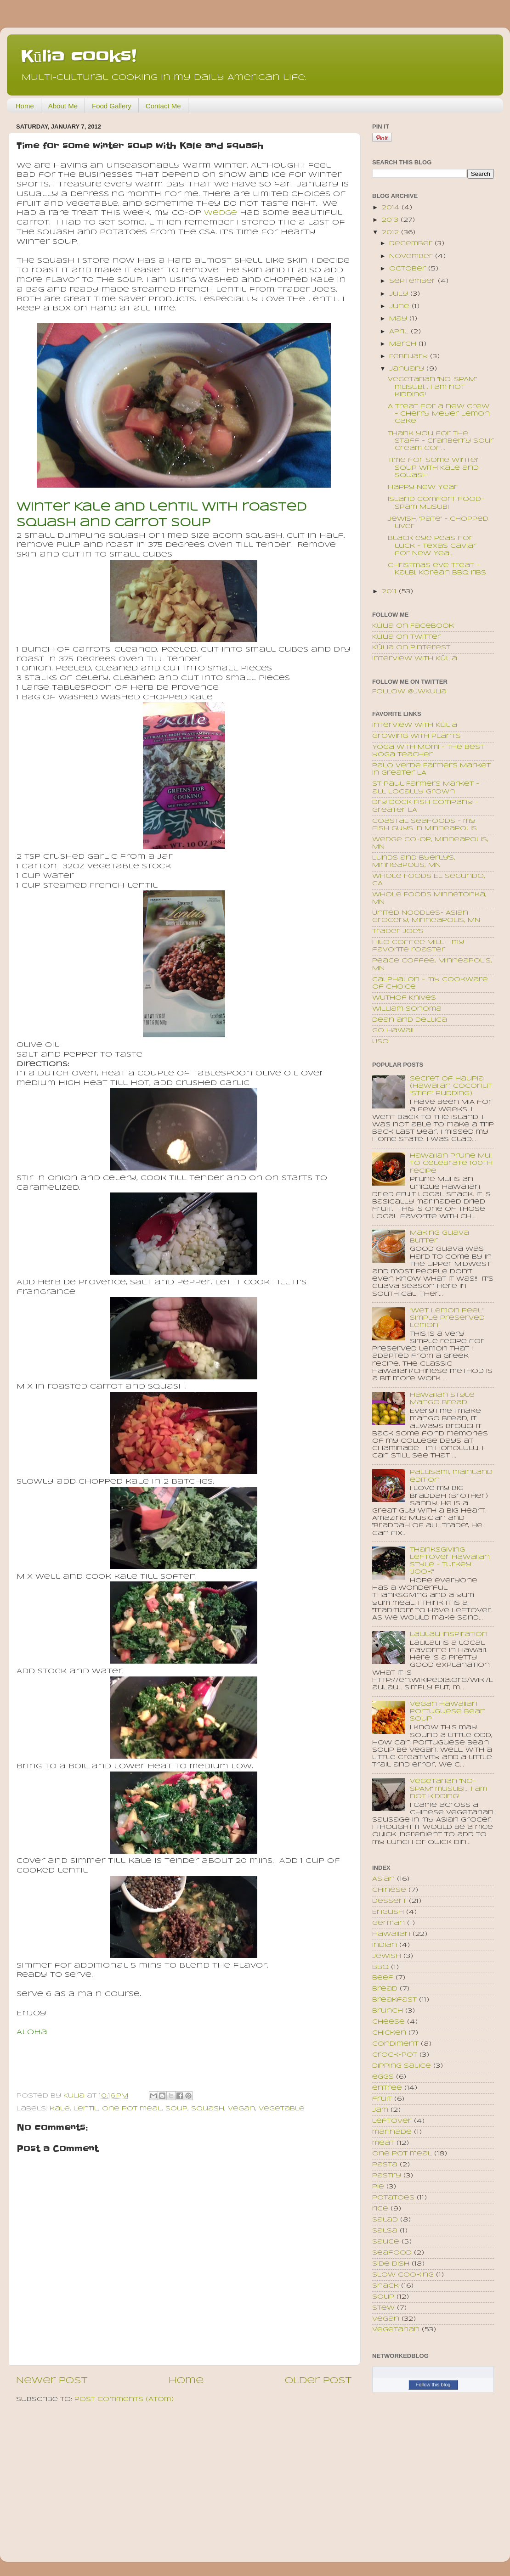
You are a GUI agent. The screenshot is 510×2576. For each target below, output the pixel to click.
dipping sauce (401, 2066)
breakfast (394, 2000)
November (412, 256)
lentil (86, 2109)
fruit (382, 2099)
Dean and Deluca (409, 1020)
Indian (384, 1945)
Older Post (318, 2381)
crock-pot (394, 2055)
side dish (390, 2264)
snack (385, 2286)
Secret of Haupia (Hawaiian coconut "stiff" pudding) (451, 1086)
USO (380, 1042)
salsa (384, 2231)
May (399, 319)
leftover (392, 2121)
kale (60, 2109)
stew (383, 2308)
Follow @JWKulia (409, 692)
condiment (395, 2044)
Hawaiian (391, 1934)
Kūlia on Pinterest (411, 648)
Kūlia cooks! (78, 56)
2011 (390, 592)
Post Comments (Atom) (124, 2399)
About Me (63, 106)
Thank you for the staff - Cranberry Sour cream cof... (441, 441)
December (412, 244)
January (407, 369)
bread (384, 1989)
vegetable (282, 2109)
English (388, 1912)
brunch (387, 2011)
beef (382, 1978)
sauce (385, 2242)
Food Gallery (111, 106)
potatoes (393, 2198)
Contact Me (163, 106)
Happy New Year (423, 487)
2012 (391, 233)
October (408, 269)
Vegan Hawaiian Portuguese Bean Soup (448, 1711)
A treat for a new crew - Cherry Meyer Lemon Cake (439, 414)
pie (378, 2187)
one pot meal (132, 2109)
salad (385, 2220)
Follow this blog (433, 2384)
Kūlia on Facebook (413, 626)
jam (380, 2110)
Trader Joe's (398, 931)
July (399, 294)
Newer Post (51, 2381)
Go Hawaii (393, 1031)
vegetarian (395, 2330)
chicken (389, 2033)
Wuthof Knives (404, 998)
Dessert (389, 1901)
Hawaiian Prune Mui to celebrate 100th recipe (451, 1163)
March (404, 344)
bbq (380, 1967)
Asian (383, 1879)
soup (176, 2109)
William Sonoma (407, 1009)
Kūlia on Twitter (406, 637)
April (400, 332)
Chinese (389, 1890)
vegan (241, 2109)
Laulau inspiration (448, 1634)
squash (207, 2109)
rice (380, 2209)
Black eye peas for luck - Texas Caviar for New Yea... (432, 545)
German (388, 1923)
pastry (386, 2176)
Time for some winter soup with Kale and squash (434, 467)
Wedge (220, 213)
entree (387, 2088)
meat (383, 2143)
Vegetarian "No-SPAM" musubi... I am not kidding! (432, 387)
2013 (391, 220)
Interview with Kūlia (414, 659)
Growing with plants (416, 736)
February (409, 357)
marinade (392, 2132)
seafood (392, 2253)
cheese (388, 2022)
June (400, 306)
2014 (392, 208)
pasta (384, 2165)
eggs (383, 2077)
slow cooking (403, 2275)
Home (25, 106)
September (413, 281)
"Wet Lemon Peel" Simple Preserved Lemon (447, 1318)
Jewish (386, 1956)
